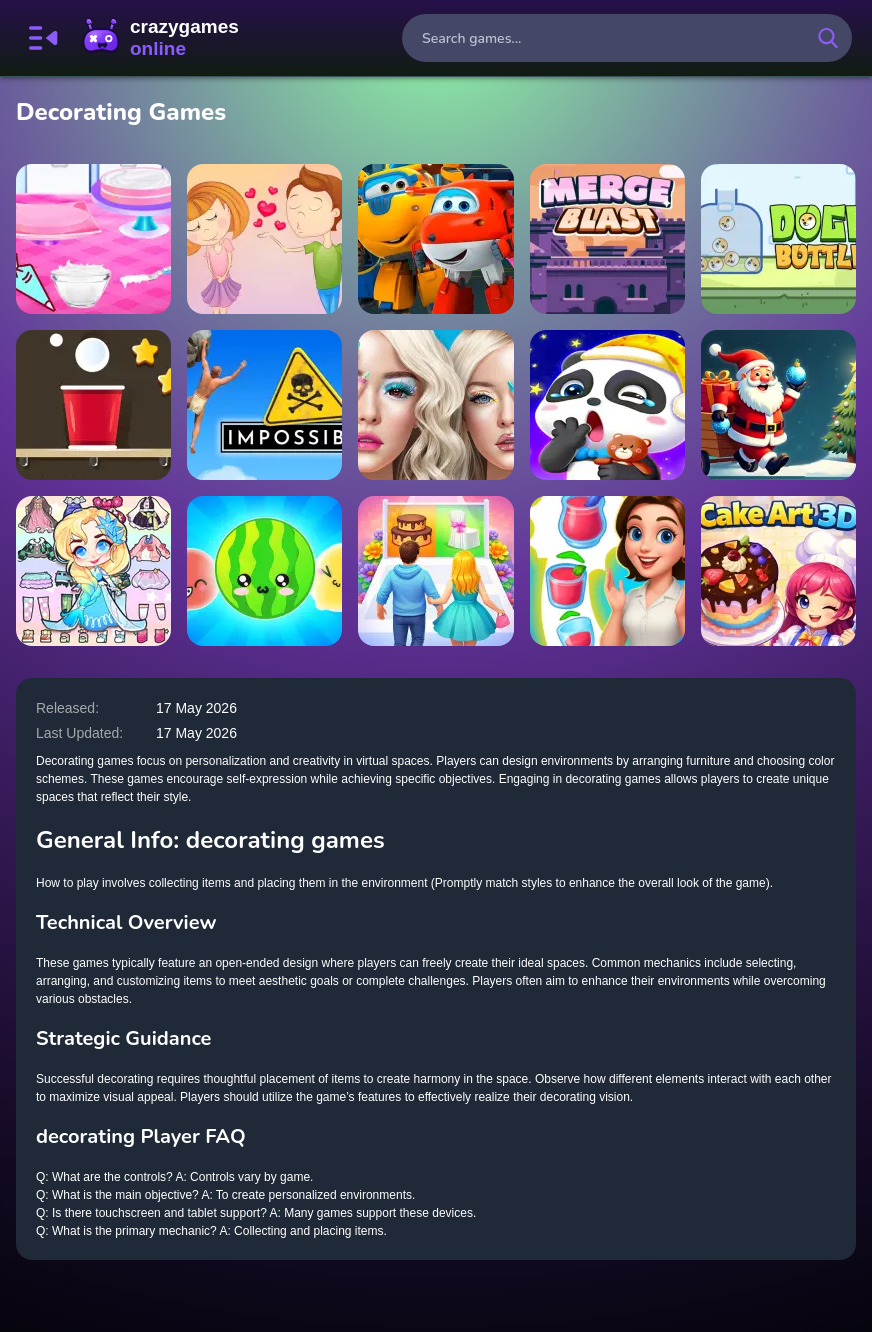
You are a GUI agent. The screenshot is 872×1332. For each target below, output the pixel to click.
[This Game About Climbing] (264, 405)
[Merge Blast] (607, 239)
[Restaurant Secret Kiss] (264, 239)
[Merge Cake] (607, 571)
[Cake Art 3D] (778, 571)
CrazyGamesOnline (161, 38)
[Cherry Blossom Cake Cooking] (93, 239)
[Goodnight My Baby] (607, 405)
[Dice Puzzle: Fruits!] (264, 571)
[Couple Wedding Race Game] (435, 571)
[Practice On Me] (435, 405)
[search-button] (828, 38)
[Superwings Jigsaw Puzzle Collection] (435, 239)
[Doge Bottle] (778, 239)
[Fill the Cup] (93, 405)
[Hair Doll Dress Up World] (93, 571)
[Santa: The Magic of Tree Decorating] (778, 405)
